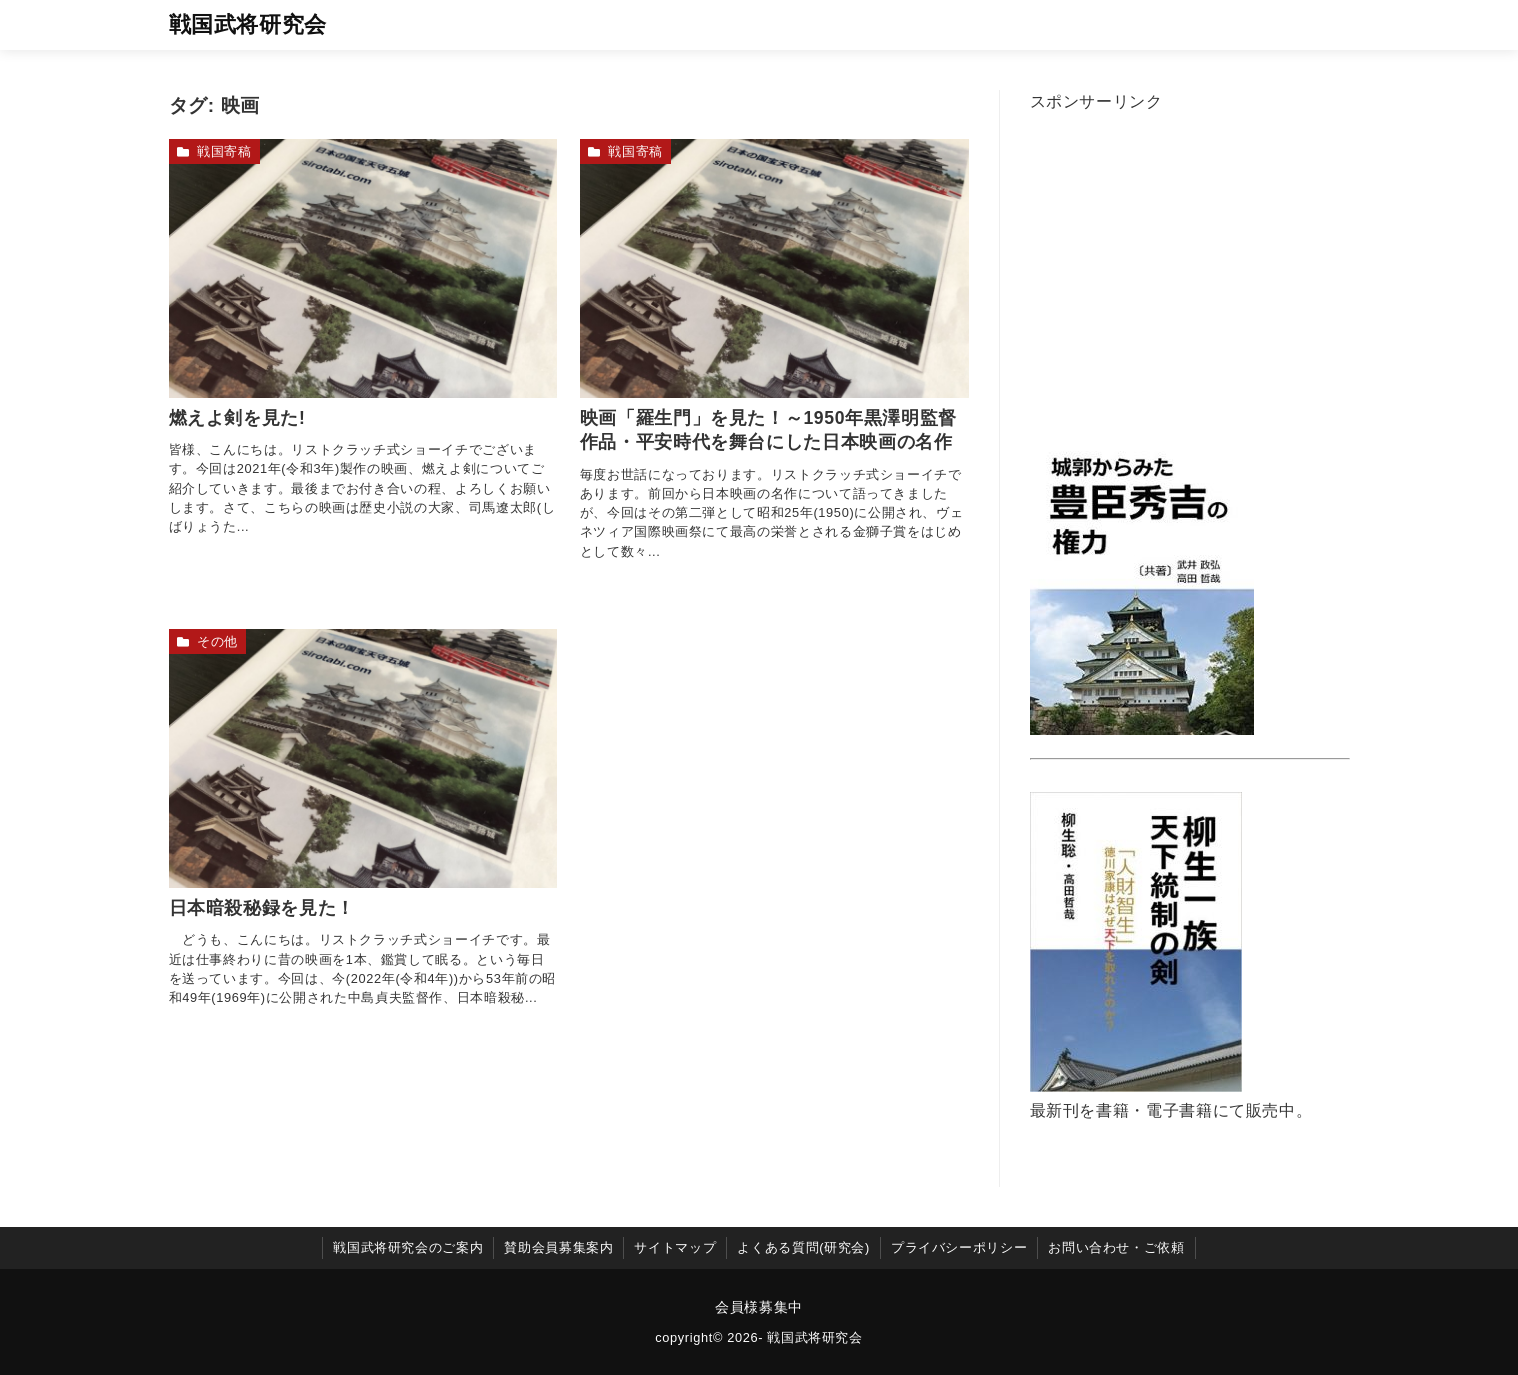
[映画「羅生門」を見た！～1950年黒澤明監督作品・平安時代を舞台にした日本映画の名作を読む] (774, 268)
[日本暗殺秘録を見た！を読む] (363, 758)
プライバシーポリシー (959, 1247)
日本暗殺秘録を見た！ (262, 908)
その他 (217, 641)
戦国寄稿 (224, 151)
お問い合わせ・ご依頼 (1116, 1247)
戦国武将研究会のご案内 (408, 1247)
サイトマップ (675, 1247)
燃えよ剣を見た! (237, 418)
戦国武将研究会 (248, 24)
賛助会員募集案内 (558, 1247)
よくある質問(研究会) (803, 1247)
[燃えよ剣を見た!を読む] (363, 268)
